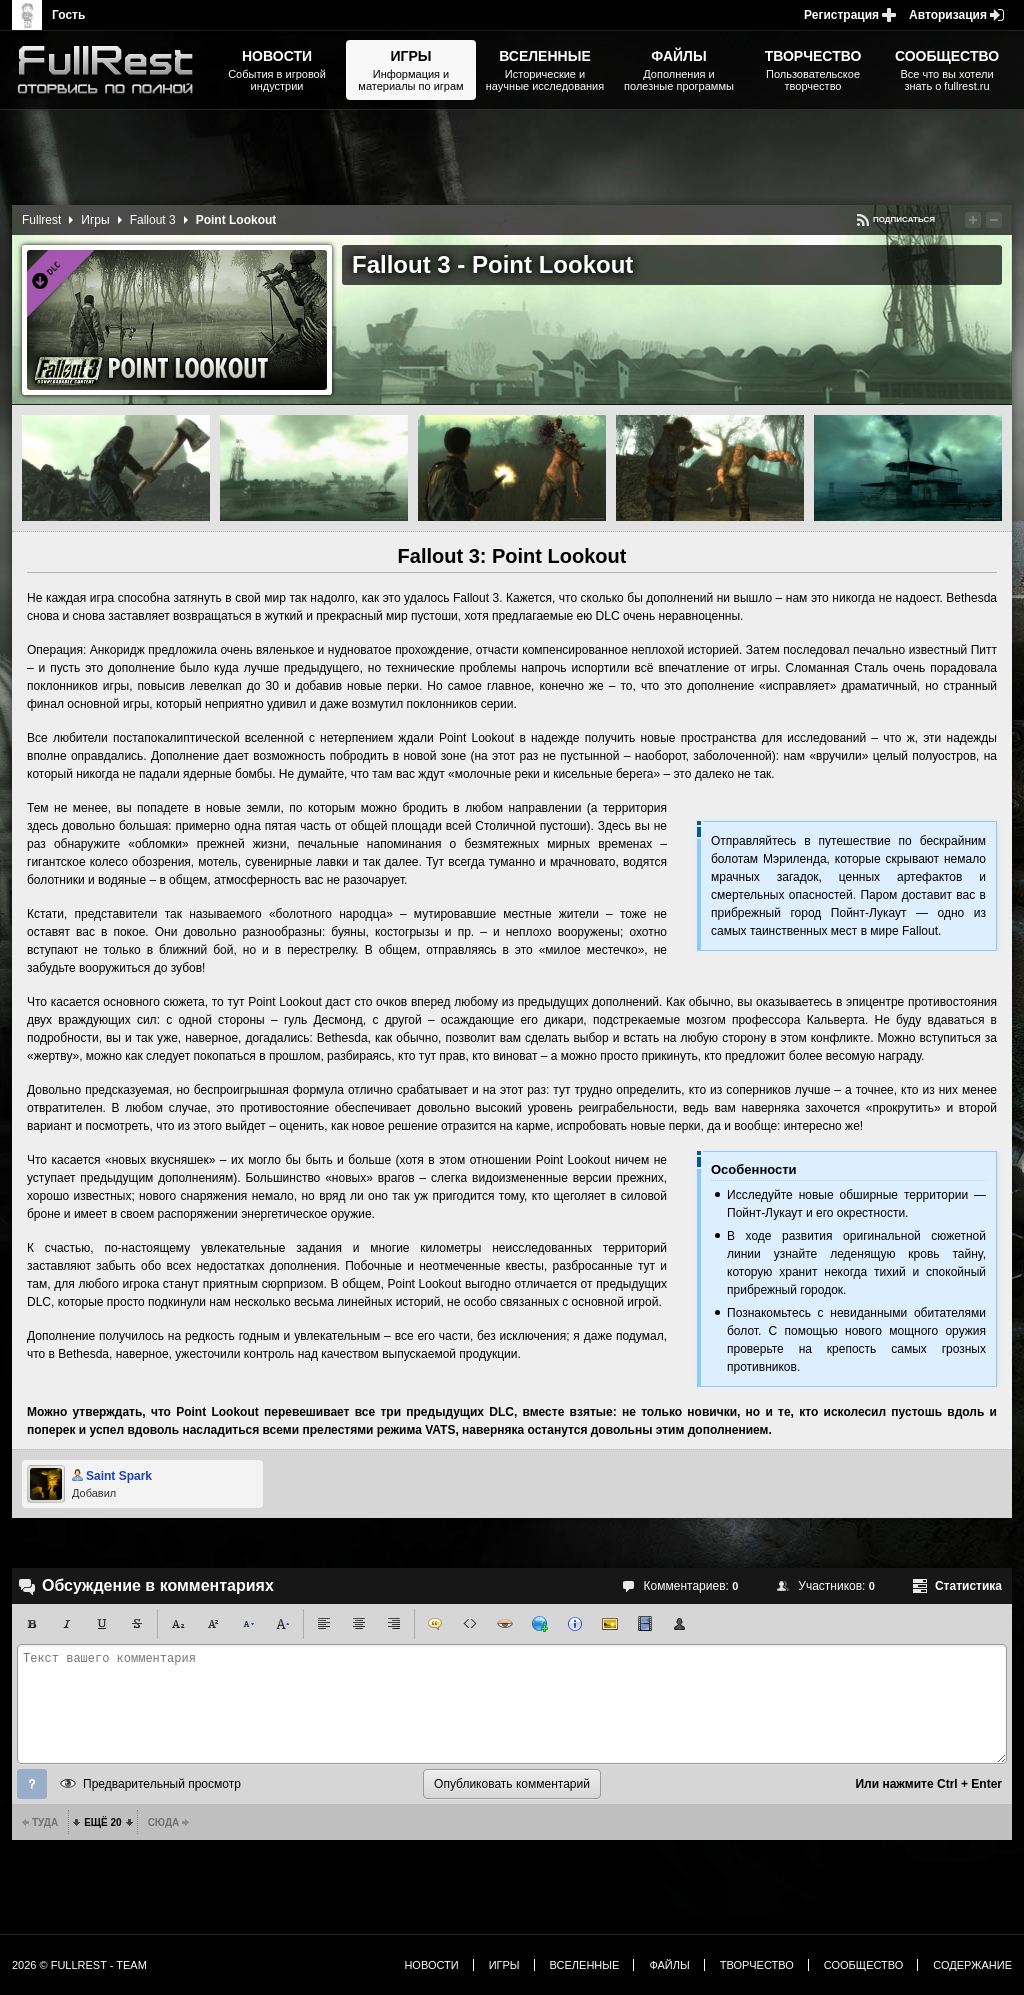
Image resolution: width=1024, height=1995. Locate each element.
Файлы (669, 1965)
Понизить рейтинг (994, 220)
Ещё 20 (102, 1822)
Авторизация (948, 15)
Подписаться (904, 219)
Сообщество (864, 1965)
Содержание (972, 1965)
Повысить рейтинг (973, 220)
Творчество (757, 1965)
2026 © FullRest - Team (79, 1965)
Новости (431, 1965)
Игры (95, 220)
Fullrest (41, 220)
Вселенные (585, 1965)
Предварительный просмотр (162, 1784)
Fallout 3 (153, 220)
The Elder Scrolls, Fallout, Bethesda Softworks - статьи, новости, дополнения (112, 70)
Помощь (32, 1784)
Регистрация (841, 15)
